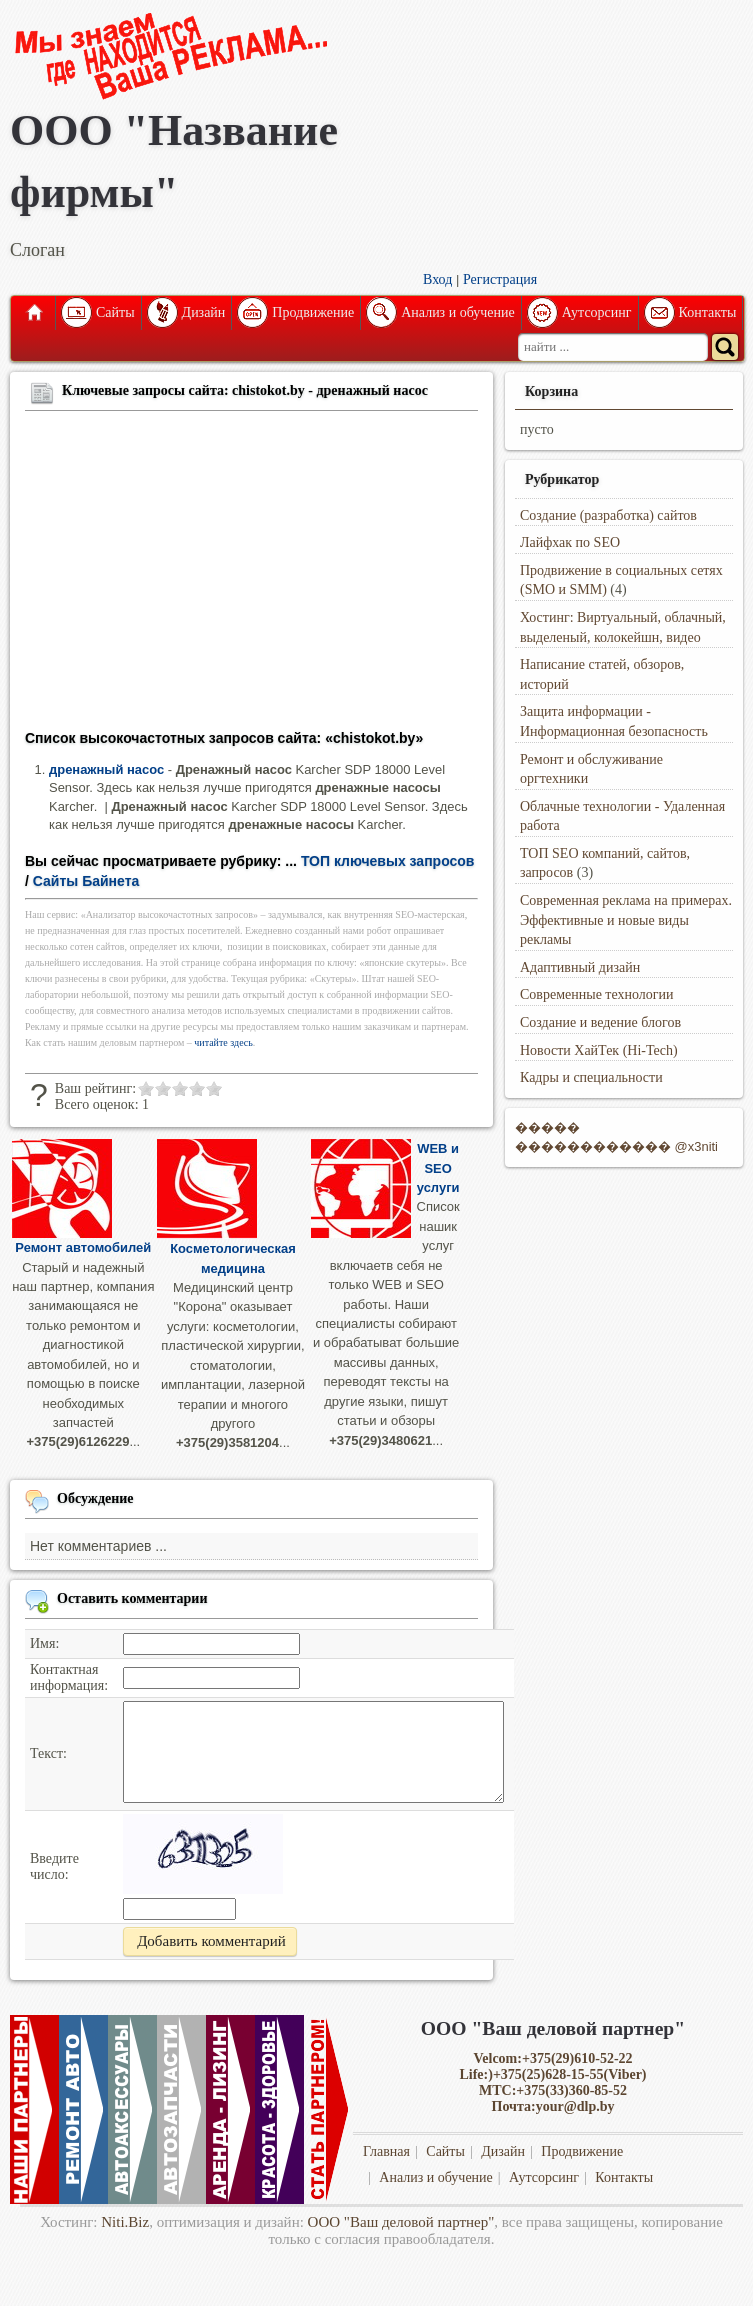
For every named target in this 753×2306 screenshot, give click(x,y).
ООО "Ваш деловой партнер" (401, 2222)
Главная (33, 313)
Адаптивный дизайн (580, 967)
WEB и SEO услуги (438, 1168)
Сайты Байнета (86, 881)
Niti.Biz (125, 2222)
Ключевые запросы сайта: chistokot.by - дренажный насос (245, 390)
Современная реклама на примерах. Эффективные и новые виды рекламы (626, 920)
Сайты (115, 312)
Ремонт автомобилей (83, 1247)
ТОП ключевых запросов (388, 861)
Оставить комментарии (132, 1598)
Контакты (708, 312)
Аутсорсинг (597, 312)
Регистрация (500, 279)
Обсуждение (95, 1498)
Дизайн (204, 312)
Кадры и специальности (591, 1077)
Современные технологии (597, 994)
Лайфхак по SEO (570, 542)
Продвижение (313, 312)
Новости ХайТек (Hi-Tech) (599, 1050)
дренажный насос (106, 769)
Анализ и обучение (457, 312)
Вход (437, 279)
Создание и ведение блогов (600, 1022)
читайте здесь (223, 1042)
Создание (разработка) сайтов (608, 515)
